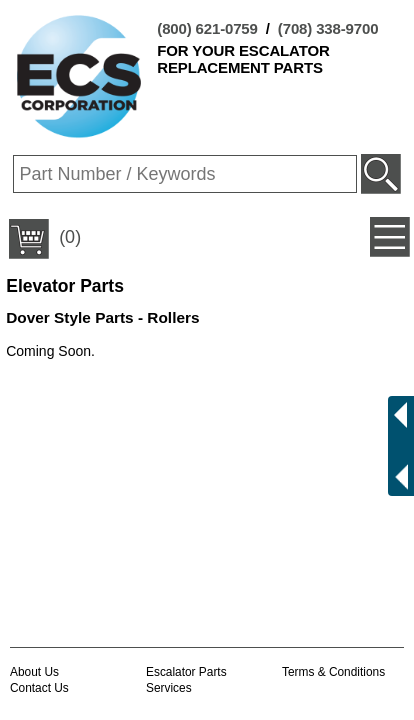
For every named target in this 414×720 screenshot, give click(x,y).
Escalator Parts (186, 672)
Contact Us (39, 688)
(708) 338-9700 (328, 28)
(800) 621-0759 (207, 28)
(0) (45, 239)
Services (169, 688)
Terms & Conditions (333, 672)
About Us (34, 672)
